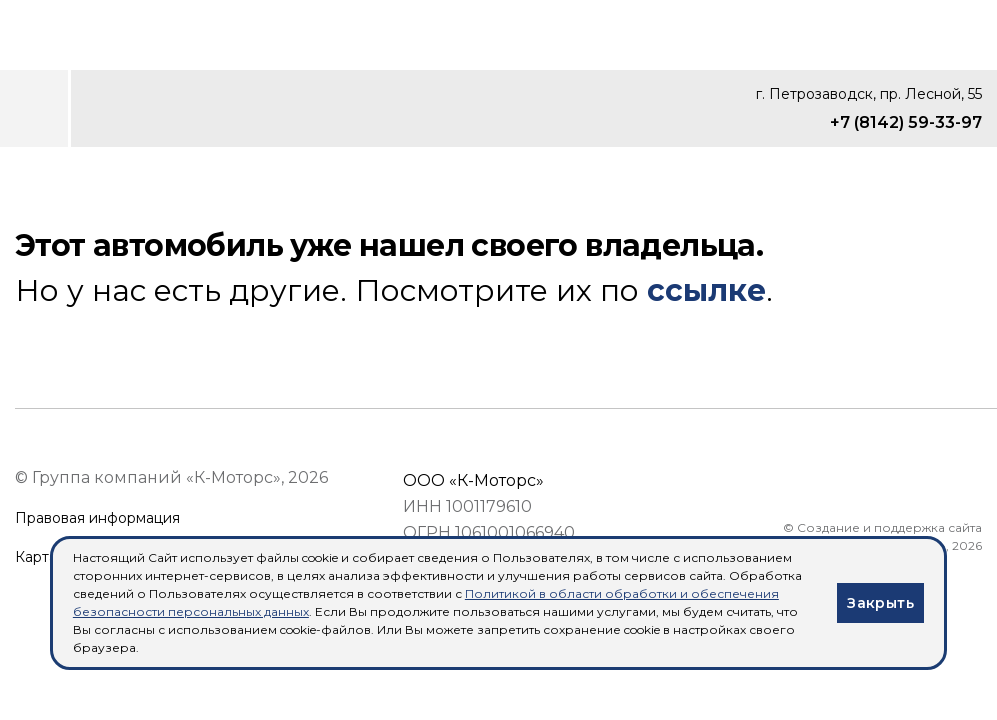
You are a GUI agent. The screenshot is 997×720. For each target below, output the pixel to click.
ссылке (706, 290)
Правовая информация (97, 518)
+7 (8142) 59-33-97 (906, 122)
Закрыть (880, 603)
